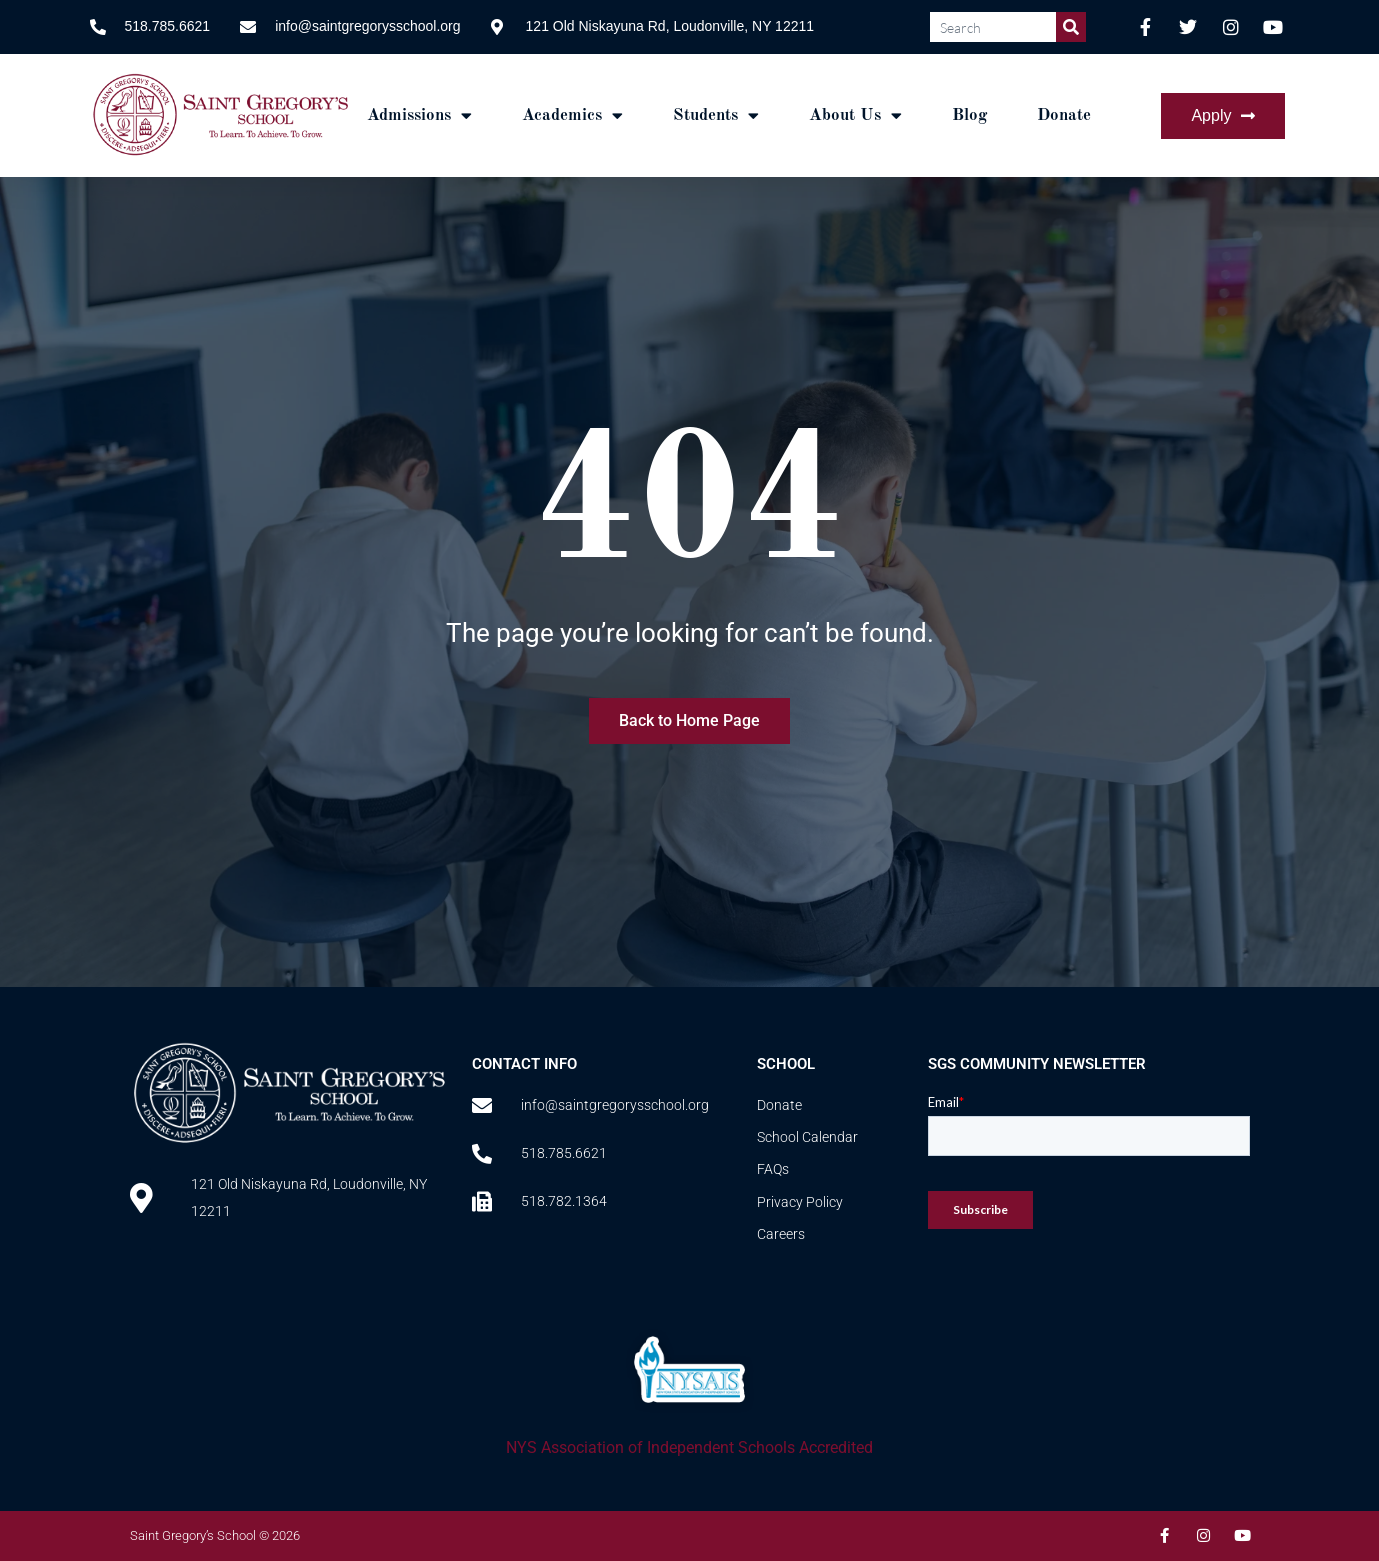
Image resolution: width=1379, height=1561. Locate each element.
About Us (855, 115)
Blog (969, 115)
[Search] (1071, 27)
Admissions (419, 115)
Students (716, 115)
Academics (572, 115)
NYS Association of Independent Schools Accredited (689, 1447)
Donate (1064, 115)
